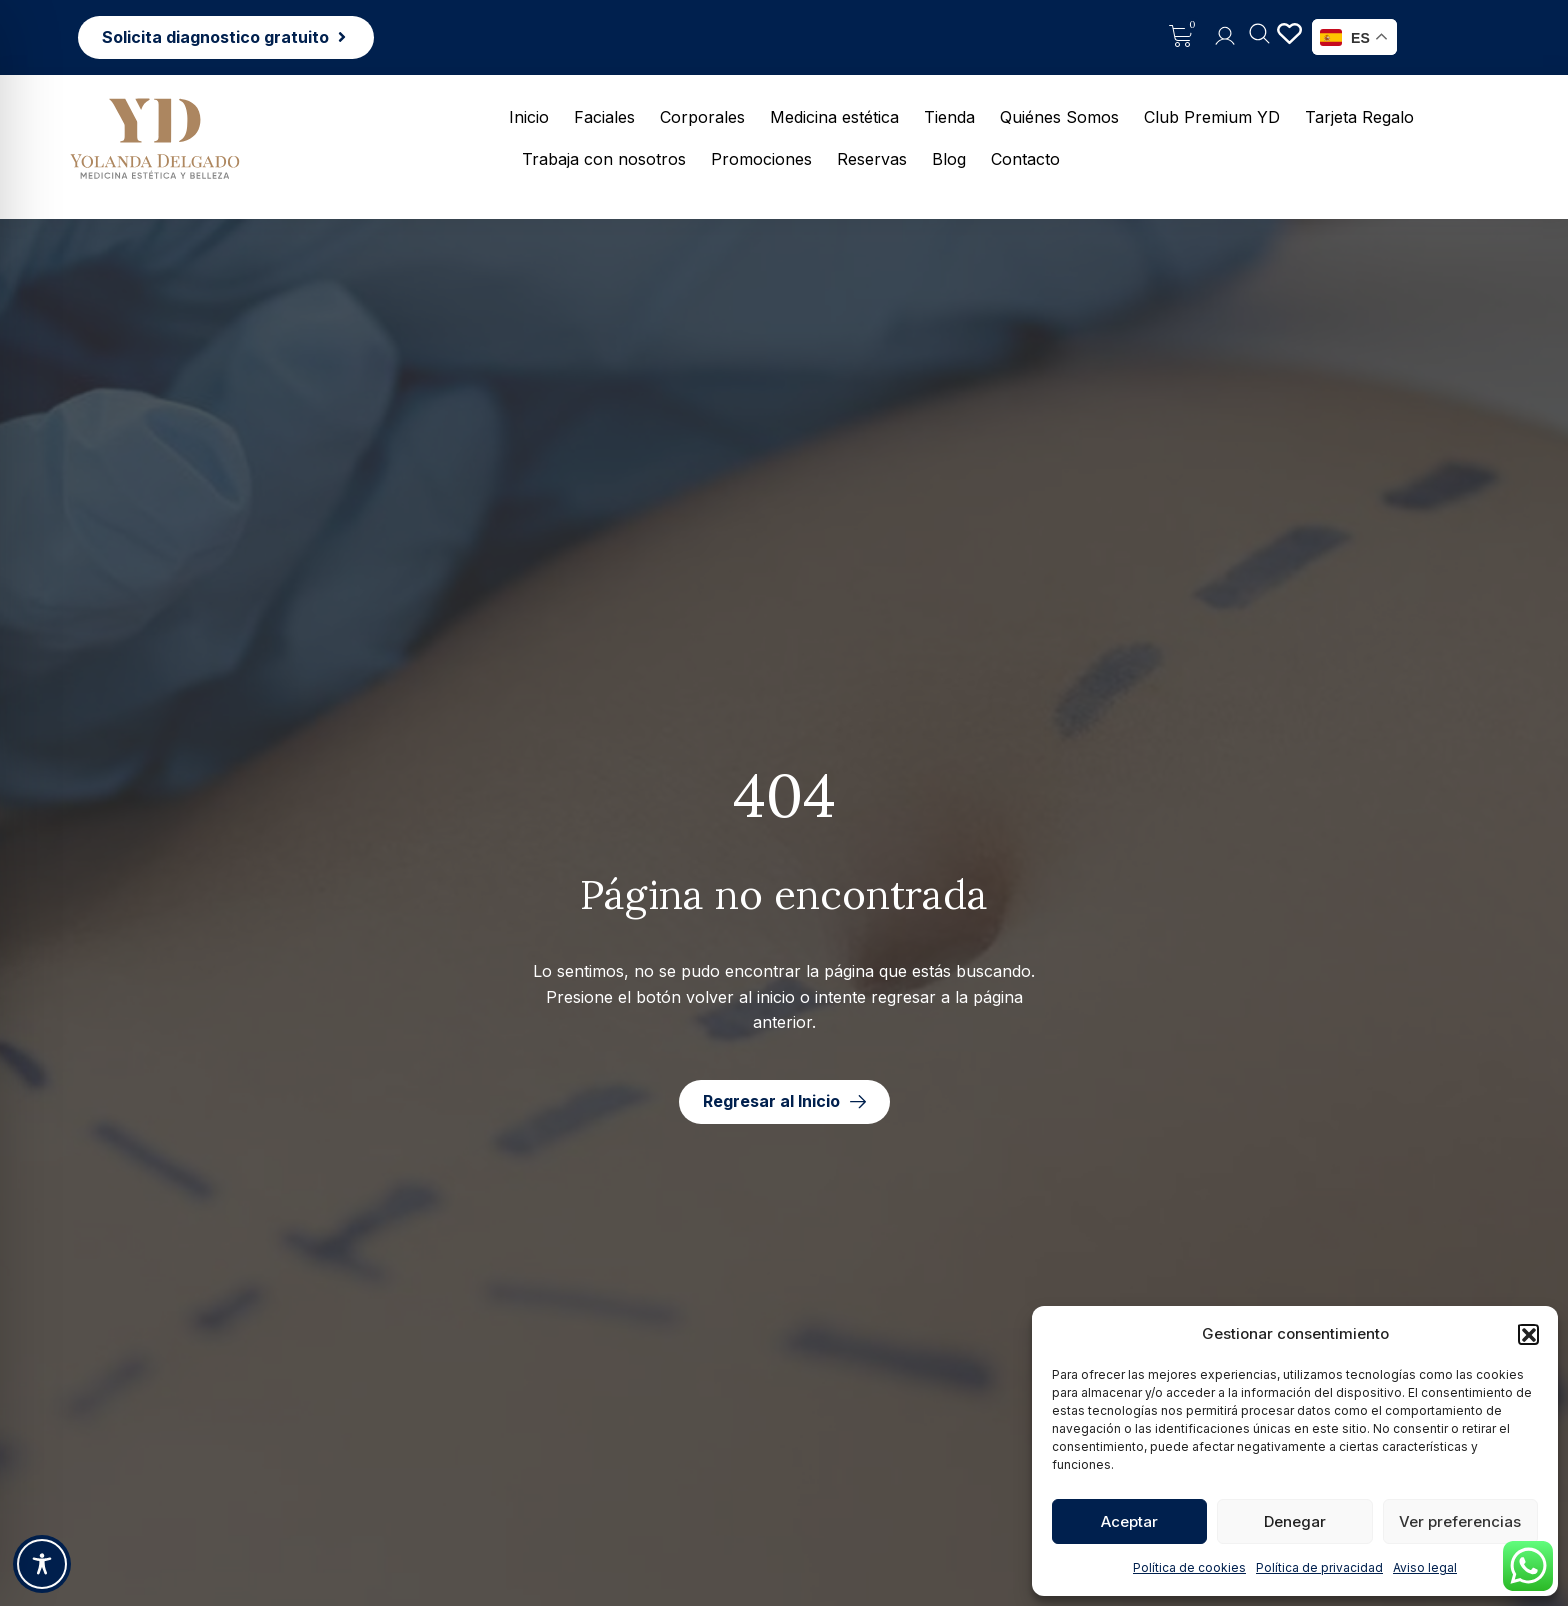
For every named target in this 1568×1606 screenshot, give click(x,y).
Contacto (1025, 159)
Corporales (702, 117)
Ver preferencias (1460, 1521)
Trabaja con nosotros (604, 159)
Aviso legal (1425, 1567)
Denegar (1295, 1521)
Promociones (761, 159)
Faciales (604, 117)
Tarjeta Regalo (1359, 117)
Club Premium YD (1212, 117)
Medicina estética (834, 117)
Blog (949, 159)
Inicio (529, 117)
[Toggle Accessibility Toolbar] (42, 1564)
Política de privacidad (1319, 1567)
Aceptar (1129, 1521)
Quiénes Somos (1059, 117)
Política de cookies (1189, 1567)
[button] (1528, 1334)
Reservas (872, 159)
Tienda (949, 117)
